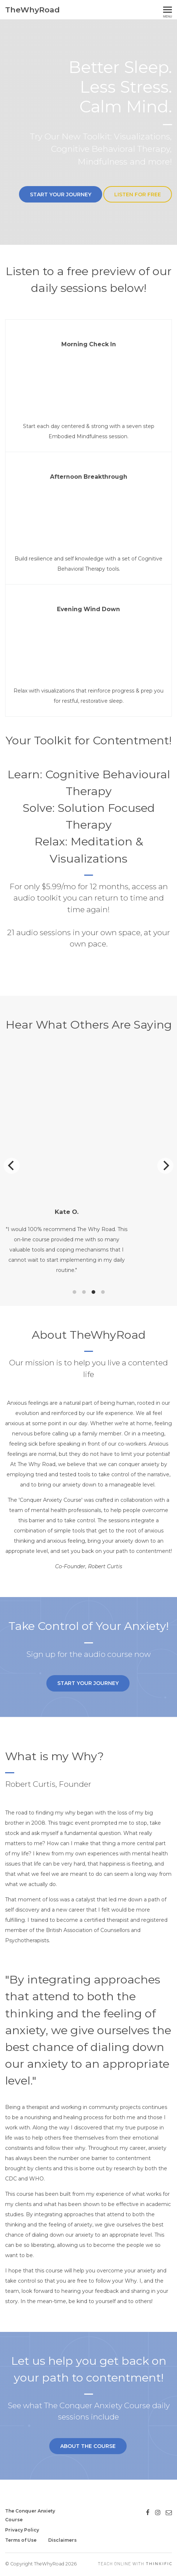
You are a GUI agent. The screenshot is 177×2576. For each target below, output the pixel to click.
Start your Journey (56, 194)
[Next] (165, 1172)
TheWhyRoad (32, 10)
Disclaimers (62, 2540)
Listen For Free (137, 194)
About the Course (86, 2462)
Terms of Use (20, 2540)
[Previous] (12, 1172)
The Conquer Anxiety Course (30, 2515)
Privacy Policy (22, 2530)
